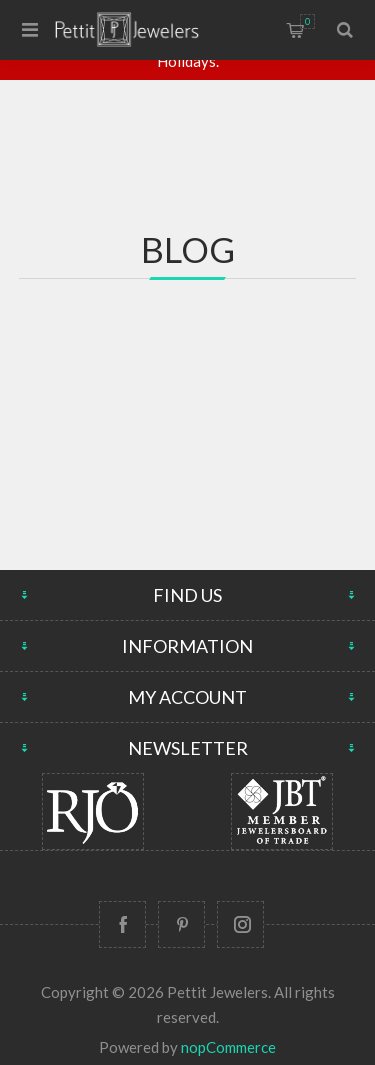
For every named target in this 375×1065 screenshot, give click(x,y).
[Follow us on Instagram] (240, 924)
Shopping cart (307, 21)
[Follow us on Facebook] (122, 924)
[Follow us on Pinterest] (181, 924)
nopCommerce (228, 1047)
